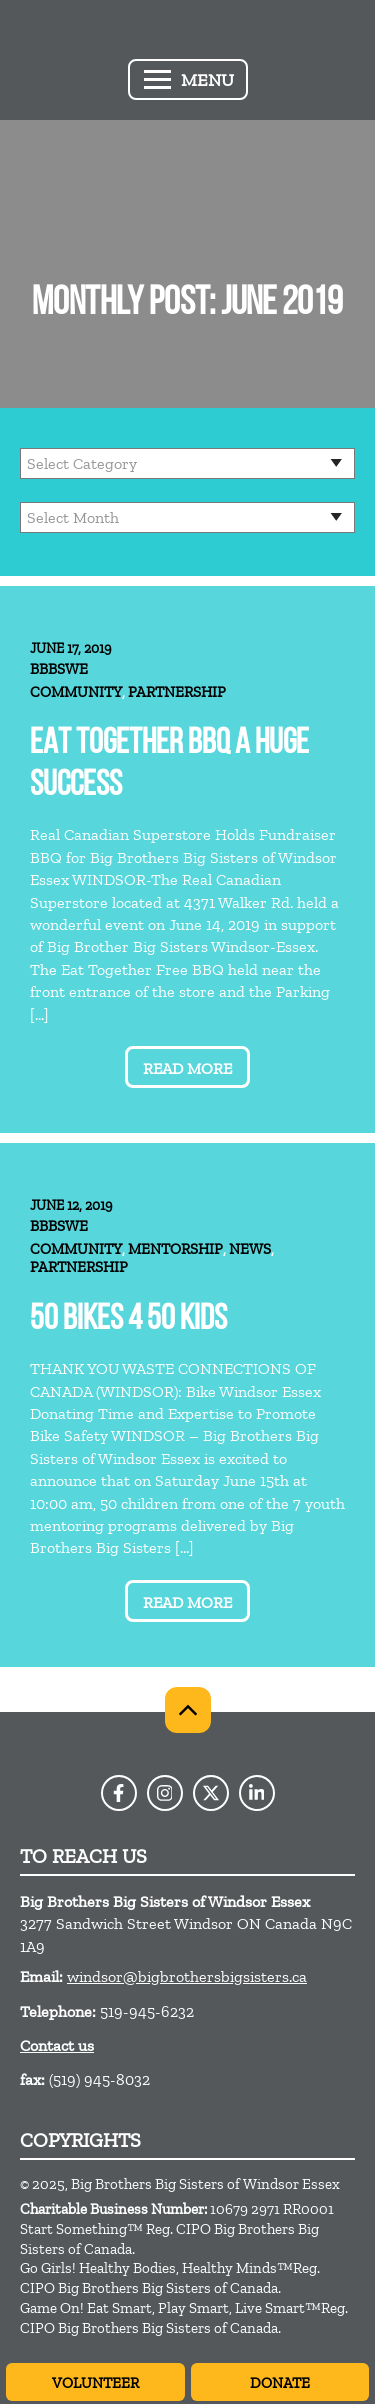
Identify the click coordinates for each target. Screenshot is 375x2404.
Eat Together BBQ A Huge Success (169, 765)
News (250, 1249)
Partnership (177, 692)
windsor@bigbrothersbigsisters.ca (187, 1976)
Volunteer (95, 2383)
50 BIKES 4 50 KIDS (128, 1320)
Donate (280, 2383)
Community (76, 692)
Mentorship (175, 1249)
